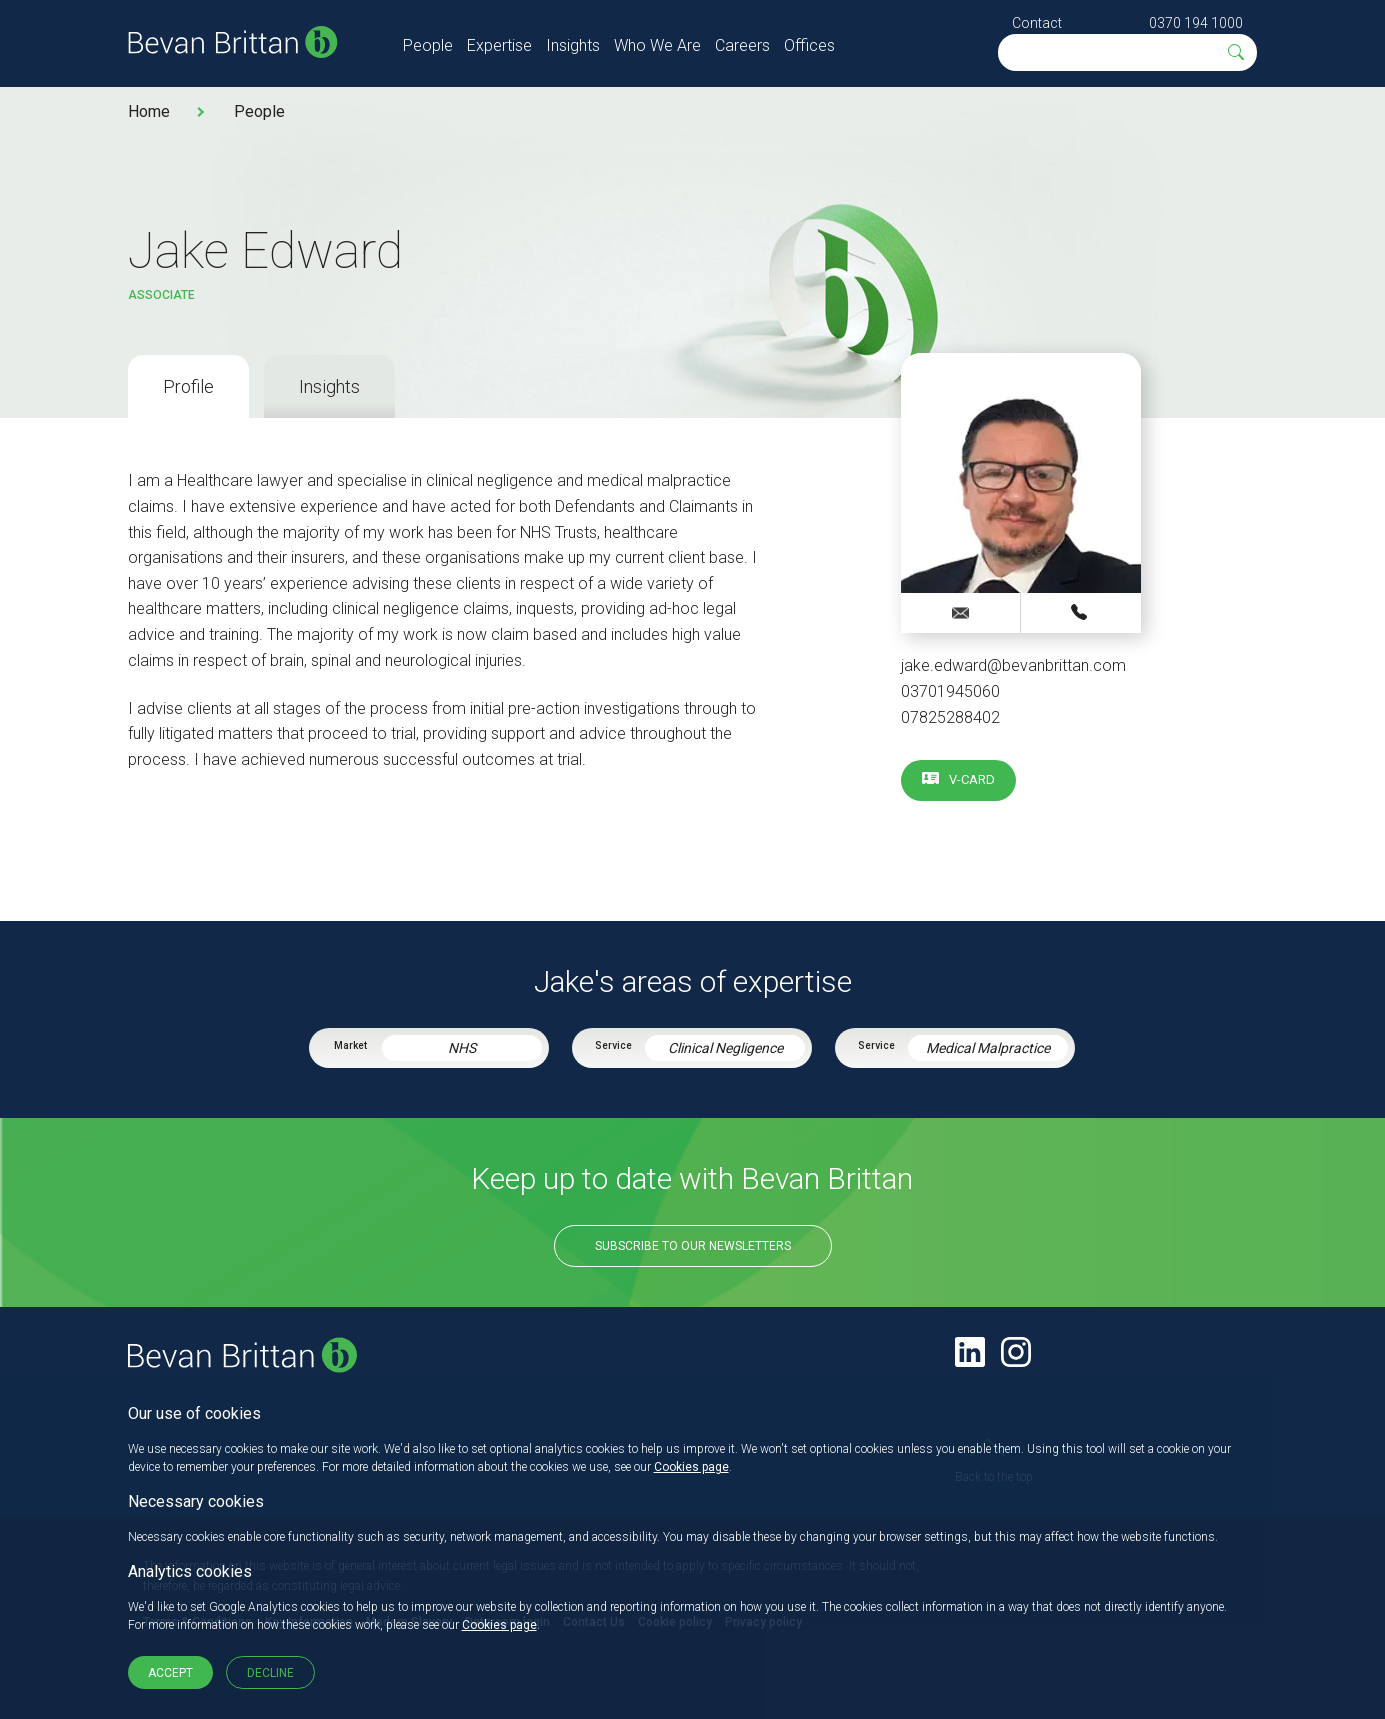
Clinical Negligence (725, 1048)
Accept (170, 1673)
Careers (742, 45)
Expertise (499, 45)
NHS (462, 1048)
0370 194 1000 (1196, 23)
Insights (573, 45)
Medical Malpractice (988, 1048)
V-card (972, 779)
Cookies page (691, 1467)
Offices (809, 45)
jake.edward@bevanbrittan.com (1013, 665)
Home (149, 111)
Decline (270, 1673)
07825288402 (950, 717)
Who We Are (657, 45)
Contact (1037, 23)
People (428, 45)
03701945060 (950, 691)
